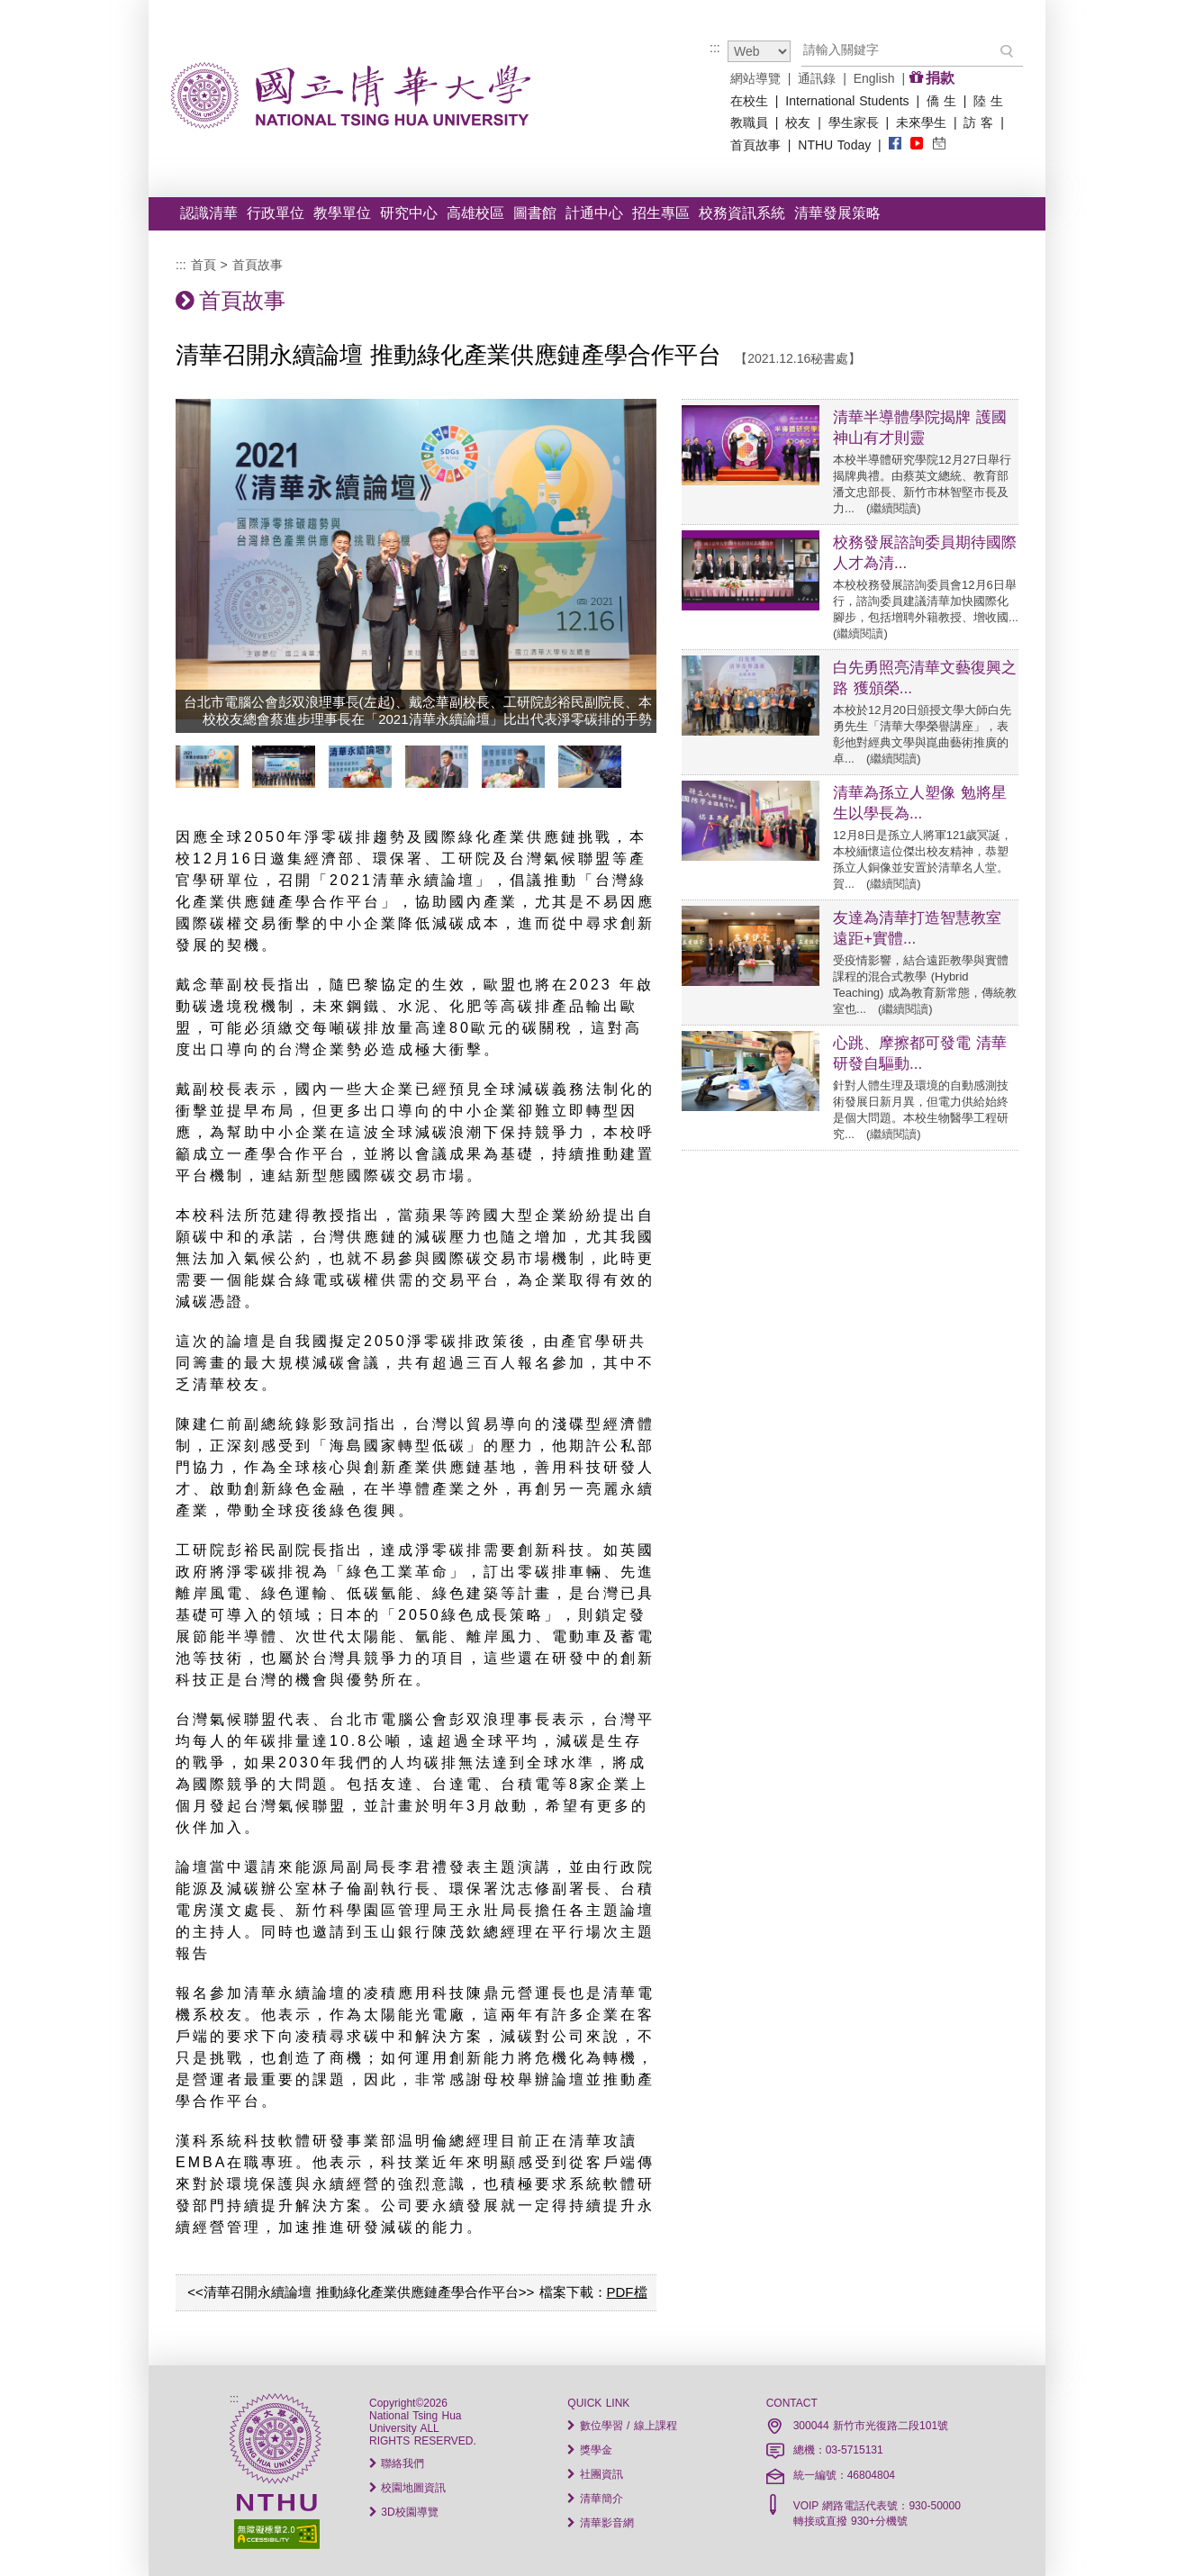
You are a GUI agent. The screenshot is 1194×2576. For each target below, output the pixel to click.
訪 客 (979, 122)
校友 (797, 122)
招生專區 (661, 213)
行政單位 (275, 213)
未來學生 (921, 122)
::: (715, 48)
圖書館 (534, 213)
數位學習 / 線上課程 (621, 2425)
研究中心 (409, 213)
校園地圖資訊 (407, 2487)
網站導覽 (755, 78)
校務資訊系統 (742, 213)
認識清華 (209, 213)
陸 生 (988, 101)
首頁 (203, 265)
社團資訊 (594, 2474)
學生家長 (853, 122)
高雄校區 (475, 213)
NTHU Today (834, 145)
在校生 (749, 101)
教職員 (749, 122)
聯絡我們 (396, 2463)
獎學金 (589, 2450)
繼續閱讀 (893, 508)
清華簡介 (594, 2498)
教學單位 (342, 213)
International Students (847, 101)
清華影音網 (600, 2523)
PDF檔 (627, 2292)
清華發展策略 (837, 213)
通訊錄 (817, 78)
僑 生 (941, 101)
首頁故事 (755, 145)
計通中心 (594, 213)
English (874, 78)
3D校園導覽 (404, 2512)
